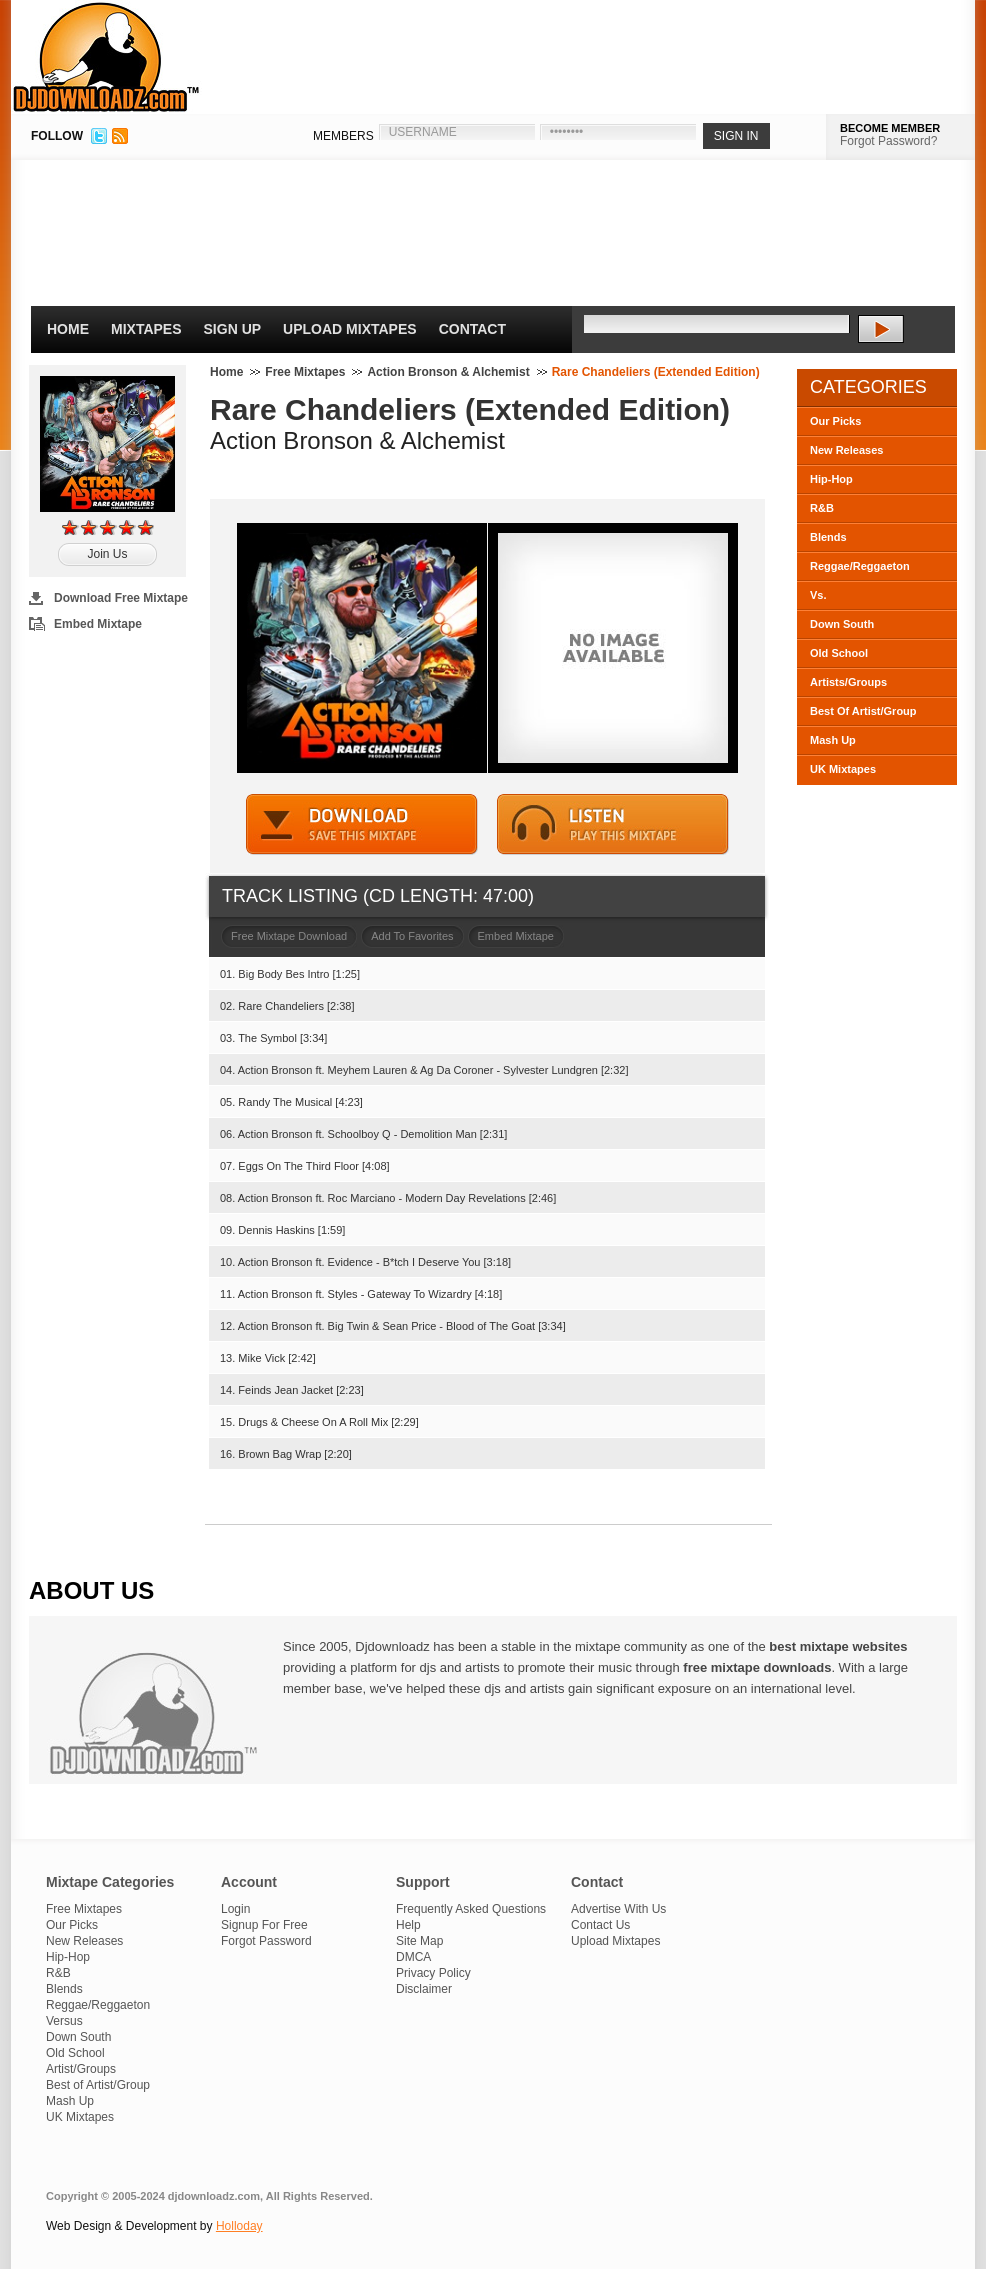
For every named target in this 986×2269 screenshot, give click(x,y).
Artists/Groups (848, 682)
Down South (842, 624)
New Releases (846, 450)
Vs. (818, 595)
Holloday (239, 2226)
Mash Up (833, 740)
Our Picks (835, 421)
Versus (64, 2021)
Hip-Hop (831, 479)
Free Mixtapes (305, 372)
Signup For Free (264, 1925)
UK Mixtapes (843, 769)
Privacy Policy (433, 1973)
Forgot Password (266, 1941)
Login (235, 1909)
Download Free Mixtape (121, 598)
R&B (822, 508)
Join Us (107, 554)
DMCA (413, 1957)
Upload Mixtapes (350, 329)
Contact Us (600, 1925)
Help (408, 1925)
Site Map (419, 1941)
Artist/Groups (81, 2069)
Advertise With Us (618, 1909)
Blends (828, 537)
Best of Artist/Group (98, 2085)
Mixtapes (146, 329)
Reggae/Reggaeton (860, 566)
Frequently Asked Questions (471, 1909)
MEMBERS (343, 136)
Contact (472, 329)
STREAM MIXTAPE (613, 824)
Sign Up (233, 329)
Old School (839, 653)
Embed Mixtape (98, 624)
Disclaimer (424, 1989)
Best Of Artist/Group (863, 711)
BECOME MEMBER (890, 128)
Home (68, 329)
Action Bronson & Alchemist (448, 372)
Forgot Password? (888, 141)
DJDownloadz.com (106, 57)
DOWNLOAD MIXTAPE (362, 824)
